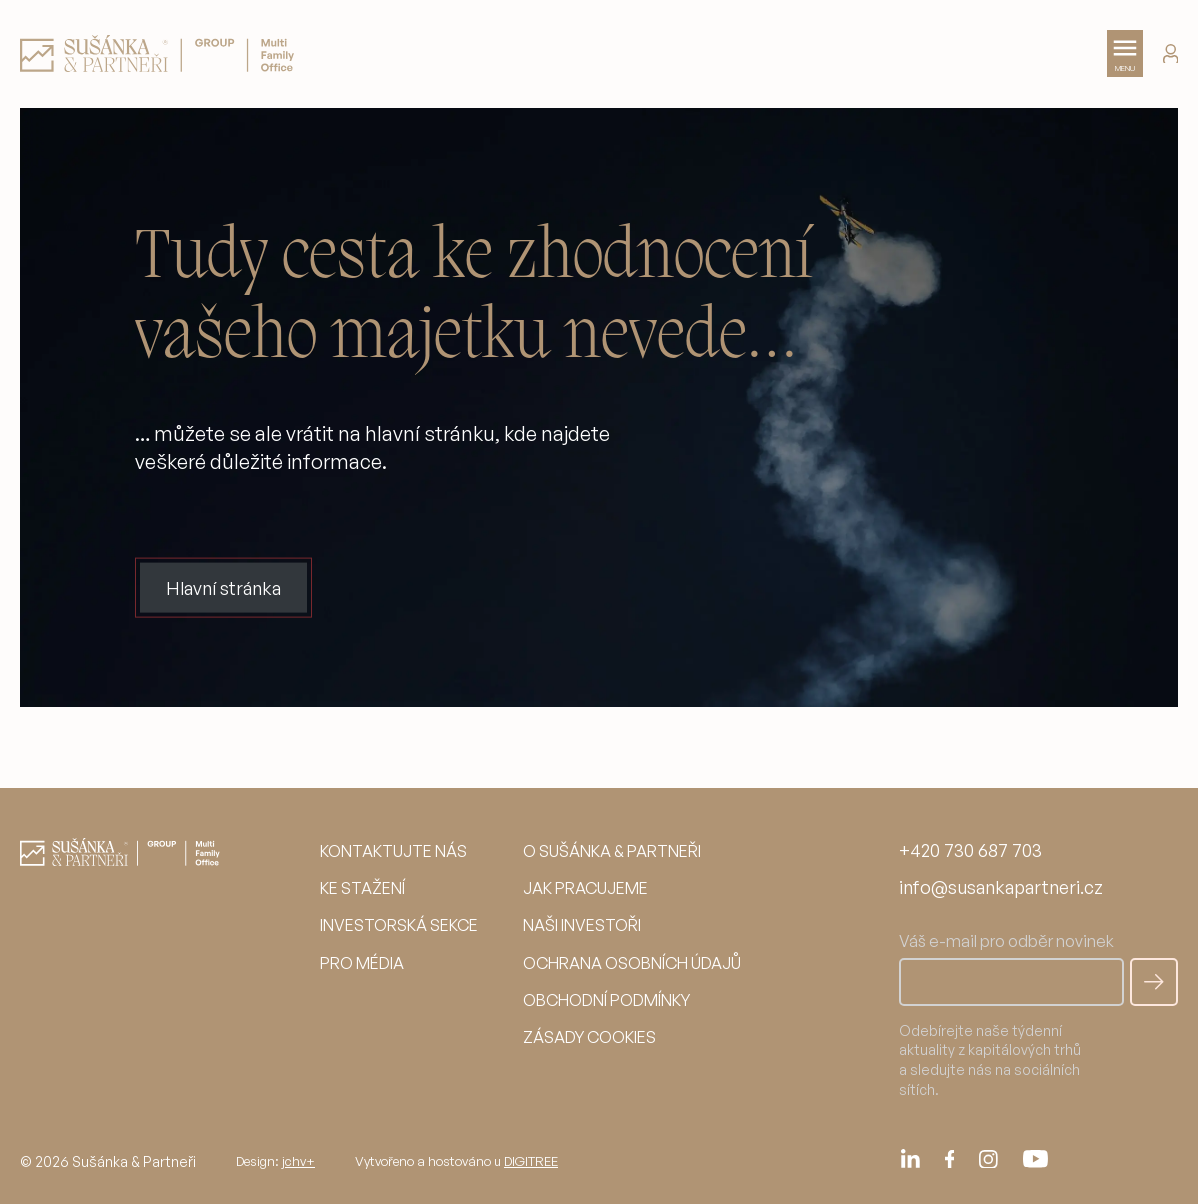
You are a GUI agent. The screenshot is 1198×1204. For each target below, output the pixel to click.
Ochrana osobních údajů (632, 963)
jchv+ (298, 1161)
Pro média (362, 963)
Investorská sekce (399, 925)
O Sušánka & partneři (612, 851)
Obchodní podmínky (606, 1000)
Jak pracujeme (585, 888)
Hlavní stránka (223, 587)
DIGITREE (531, 1161)
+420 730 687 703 (970, 850)
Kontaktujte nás (393, 851)
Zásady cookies (589, 1037)
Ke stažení (362, 888)
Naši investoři (582, 925)
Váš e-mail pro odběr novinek (1012, 968)
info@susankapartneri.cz (1001, 887)
